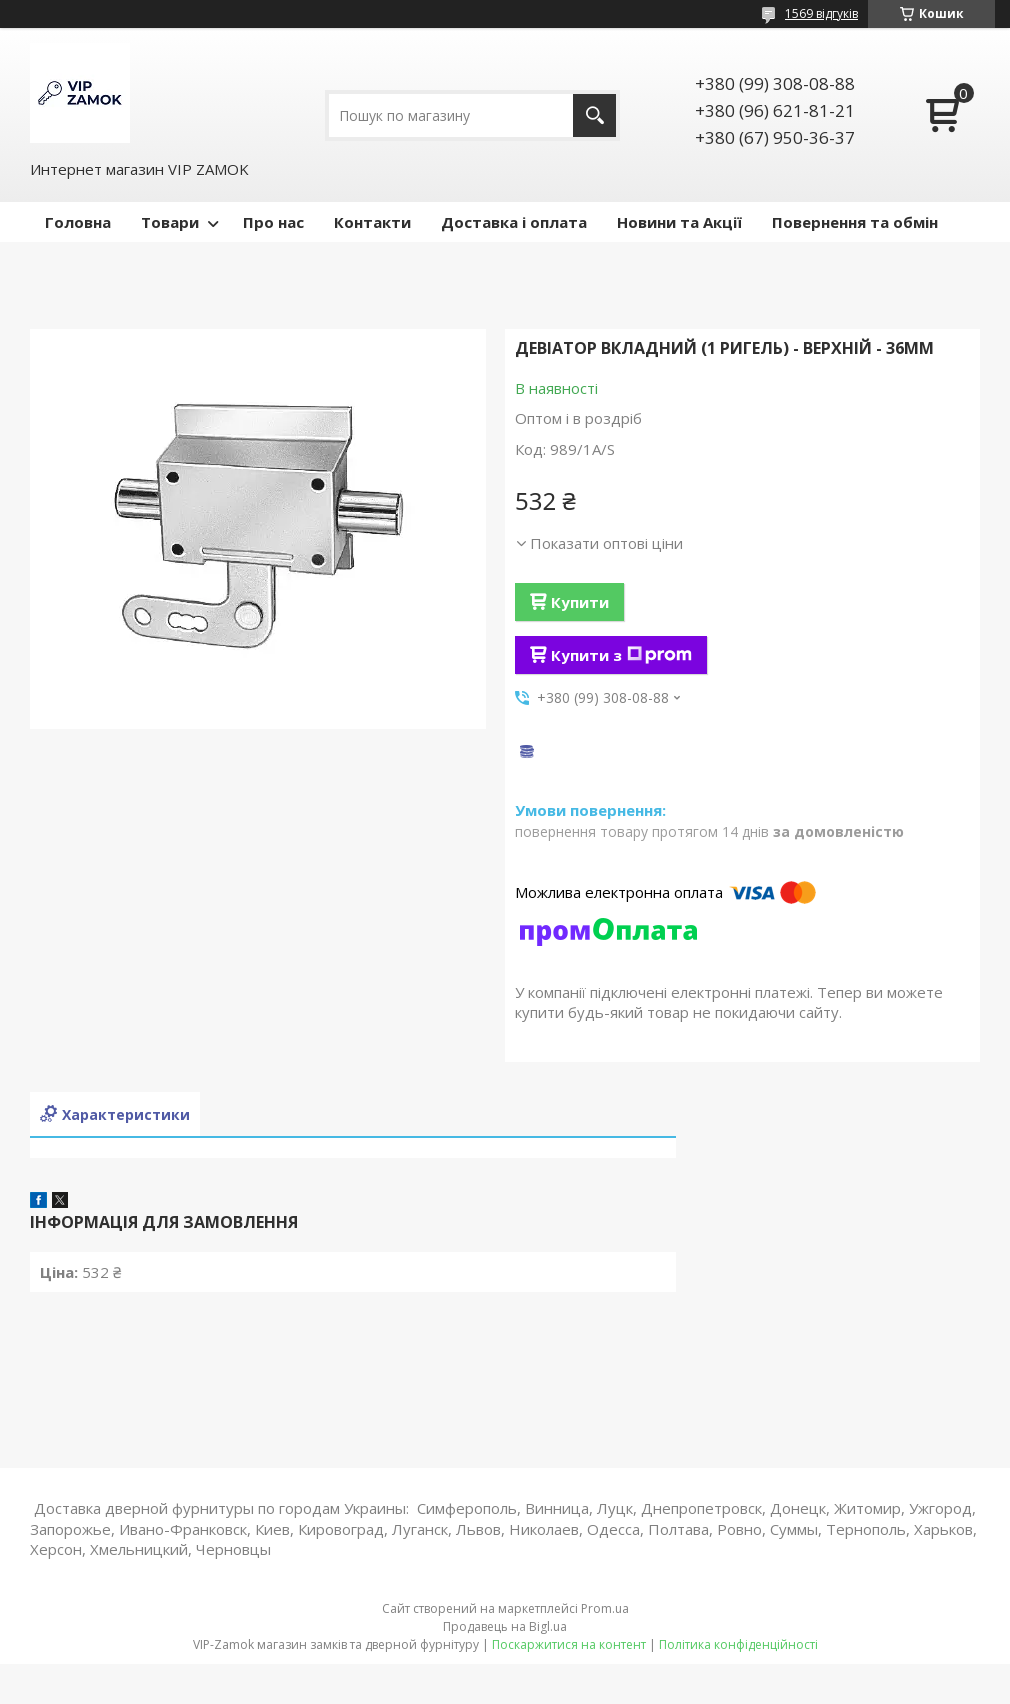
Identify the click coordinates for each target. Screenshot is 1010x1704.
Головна (78, 222)
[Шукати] (594, 115)
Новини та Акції (679, 222)
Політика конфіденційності (738, 1644)
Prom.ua (605, 1608)
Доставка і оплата (514, 222)
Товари (170, 222)
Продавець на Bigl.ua (505, 1626)
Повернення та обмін (855, 222)
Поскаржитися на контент (569, 1644)
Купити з (621, 655)
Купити (580, 602)
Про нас (273, 222)
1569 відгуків (821, 13)
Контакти (372, 222)
